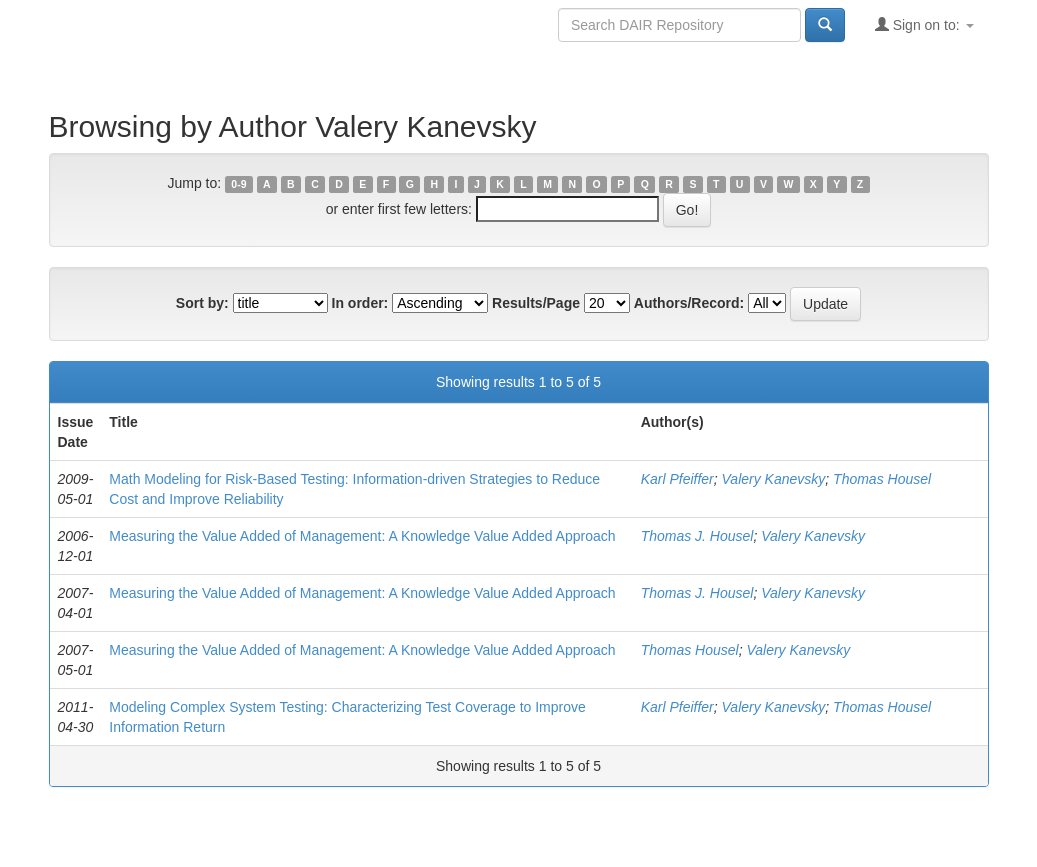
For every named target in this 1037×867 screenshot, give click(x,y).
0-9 (238, 184)
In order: (360, 303)
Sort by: (202, 303)
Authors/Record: (689, 303)
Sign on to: (924, 24)
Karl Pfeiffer (677, 479)
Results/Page (536, 303)
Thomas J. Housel (697, 536)
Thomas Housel (882, 479)
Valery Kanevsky (774, 479)
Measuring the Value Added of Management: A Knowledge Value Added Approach (362, 536)
